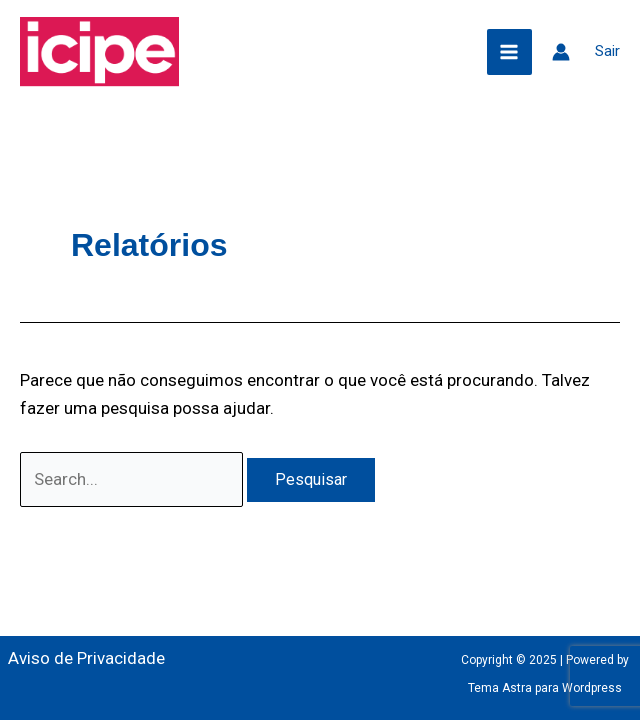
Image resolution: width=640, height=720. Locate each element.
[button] (457, 51)
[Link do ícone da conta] (561, 52)
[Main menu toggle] (510, 52)
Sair (607, 51)
